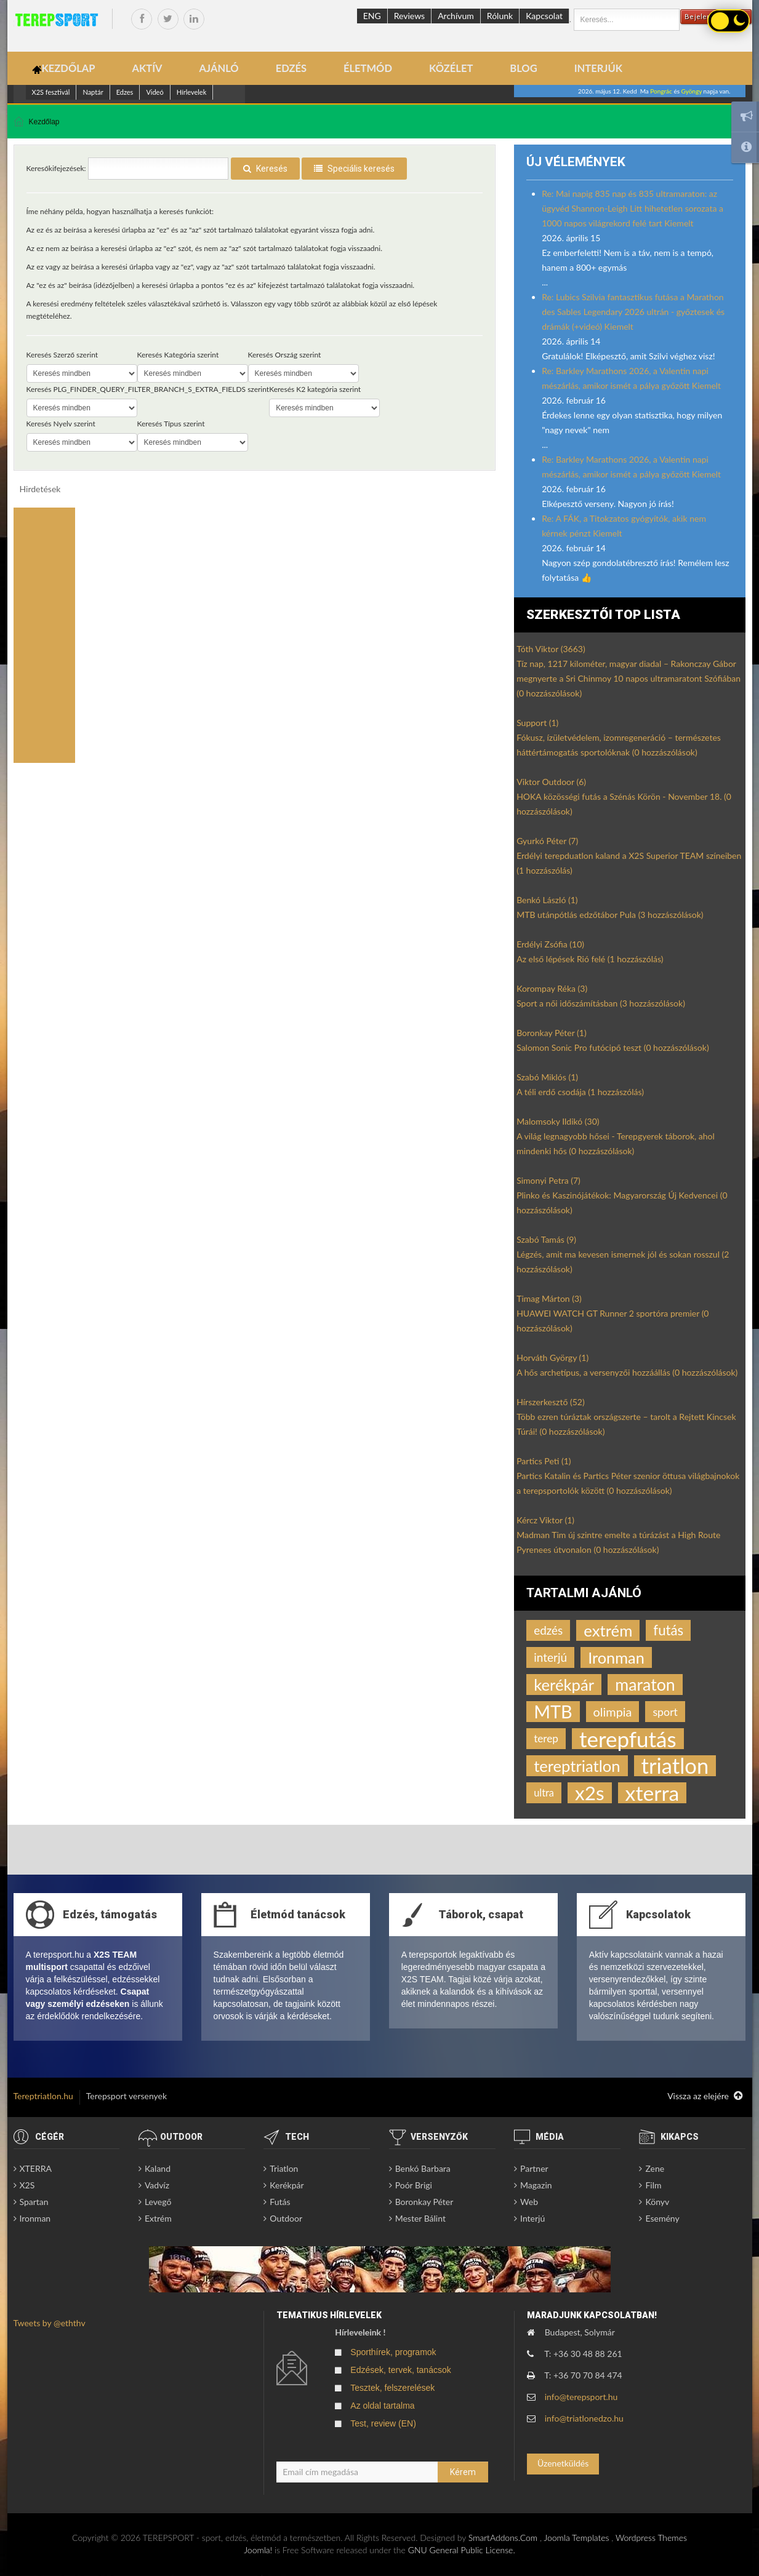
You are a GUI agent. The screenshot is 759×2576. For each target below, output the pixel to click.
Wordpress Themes (651, 2537)
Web (529, 2201)
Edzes (125, 92)
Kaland (158, 2168)
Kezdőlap (44, 122)
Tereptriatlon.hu (43, 2096)
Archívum (456, 15)
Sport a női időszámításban (600, 1003)
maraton (645, 1684)
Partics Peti (543, 1461)
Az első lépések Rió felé (589, 959)
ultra (544, 1792)
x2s (589, 1792)
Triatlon (284, 2168)
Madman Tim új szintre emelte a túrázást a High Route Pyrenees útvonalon (618, 1542)
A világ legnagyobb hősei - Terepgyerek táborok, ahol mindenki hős (615, 1143)
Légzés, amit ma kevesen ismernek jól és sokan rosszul (622, 1261)
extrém (608, 1630)
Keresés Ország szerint (284, 354)
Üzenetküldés (562, 2463)
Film (653, 2185)
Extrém (158, 2218)
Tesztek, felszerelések (392, 2388)
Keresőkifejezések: (56, 168)
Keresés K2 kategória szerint (315, 389)
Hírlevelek (192, 92)
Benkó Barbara (423, 2168)
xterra (652, 1792)
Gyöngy (691, 91)
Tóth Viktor (550, 649)
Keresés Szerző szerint (62, 354)
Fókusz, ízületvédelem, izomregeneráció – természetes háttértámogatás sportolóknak (618, 744)
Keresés (265, 168)
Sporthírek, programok (393, 2352)
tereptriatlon (577, 1766)
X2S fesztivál (51, 92)
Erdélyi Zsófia (550, 944)
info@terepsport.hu (581, 2396)
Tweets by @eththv (50, 2323)
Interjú (532, 2218)
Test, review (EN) (383, 2423)
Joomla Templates (576, 2537)
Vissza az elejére (704, 2096)
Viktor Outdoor (551, 781)
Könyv (657, 2201)
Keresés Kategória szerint (178, 354)
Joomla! (258, 2550)
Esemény (662, 2218)
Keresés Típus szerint (171, 423)
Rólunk (500, 15)
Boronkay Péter (551, 1032)
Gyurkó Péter (547, 840)
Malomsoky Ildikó (557, 1121)
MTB (553, 1711)
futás (668, 1630)
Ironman (616, 1657)
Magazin (536, 2185)
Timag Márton (549, 1298)
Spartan (34, 2201)
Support (537, 722)
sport (665, 1711)
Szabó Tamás (546, 1239)
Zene (654, 2168)
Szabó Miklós (547, 1077)
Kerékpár (286, 2185)
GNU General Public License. (461, 2550)
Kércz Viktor (545, 1520)
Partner (534, 2168)
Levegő (158, 2201)
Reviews (409, 15)
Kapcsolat (544, 15)
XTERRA (36, 2168)
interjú (550, 1657)
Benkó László (546, 900)
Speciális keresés (354, 168)
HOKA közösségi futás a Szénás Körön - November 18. (623, 803)
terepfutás (628, 1738)
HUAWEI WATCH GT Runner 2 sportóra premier (612, 1320)
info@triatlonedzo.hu (584, 2418)
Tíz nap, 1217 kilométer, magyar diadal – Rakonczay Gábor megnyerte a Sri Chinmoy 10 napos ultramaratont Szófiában (628, 678)
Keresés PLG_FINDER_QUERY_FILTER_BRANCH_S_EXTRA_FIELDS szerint (148, 389)
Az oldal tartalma (382, 2406)
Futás (280, 2201)
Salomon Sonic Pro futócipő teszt (612, 1047)
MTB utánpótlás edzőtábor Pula (609, 914)
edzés (548, 1630)
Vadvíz (157, 2185)
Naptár (92, 92)
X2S (27, 2185)
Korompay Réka (551, 988)
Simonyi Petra (548, 1180)
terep (546, 1738)
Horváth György (552, 1357)
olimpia (612, 1711)
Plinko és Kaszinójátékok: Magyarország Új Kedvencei (621, 1202)
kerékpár (564, 1684)
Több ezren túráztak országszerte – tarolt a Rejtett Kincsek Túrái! (626, 1424)
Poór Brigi (413, 2185)
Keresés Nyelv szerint (60, 423)
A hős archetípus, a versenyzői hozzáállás (626, 1372)
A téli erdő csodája (580, 1092)
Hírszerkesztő (550, 1402)
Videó (154, 92)
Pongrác (661, 91)
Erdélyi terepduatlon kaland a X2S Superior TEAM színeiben (628, 862)
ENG (372, 15)
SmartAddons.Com (502, 2537)
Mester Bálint (420, 2218)
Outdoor (286, 2218)
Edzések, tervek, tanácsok (400, 2370)
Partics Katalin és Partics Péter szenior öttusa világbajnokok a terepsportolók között (627, 1483)
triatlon (675, 1765)
